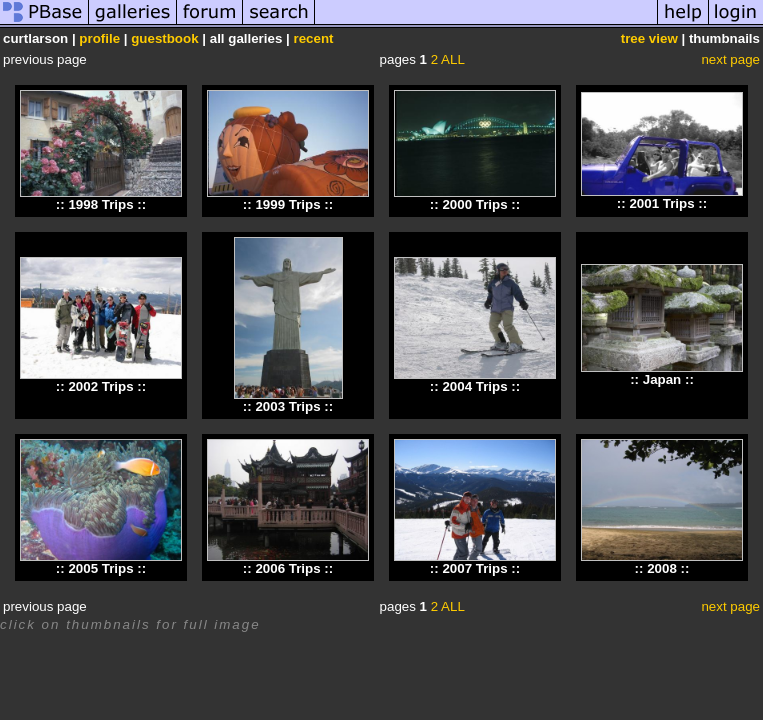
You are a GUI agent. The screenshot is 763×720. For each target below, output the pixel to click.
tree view (649, 38)
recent (313, 38)
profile (99, 38)
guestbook (164, 38)
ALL (453, 59)
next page (730, 59)
